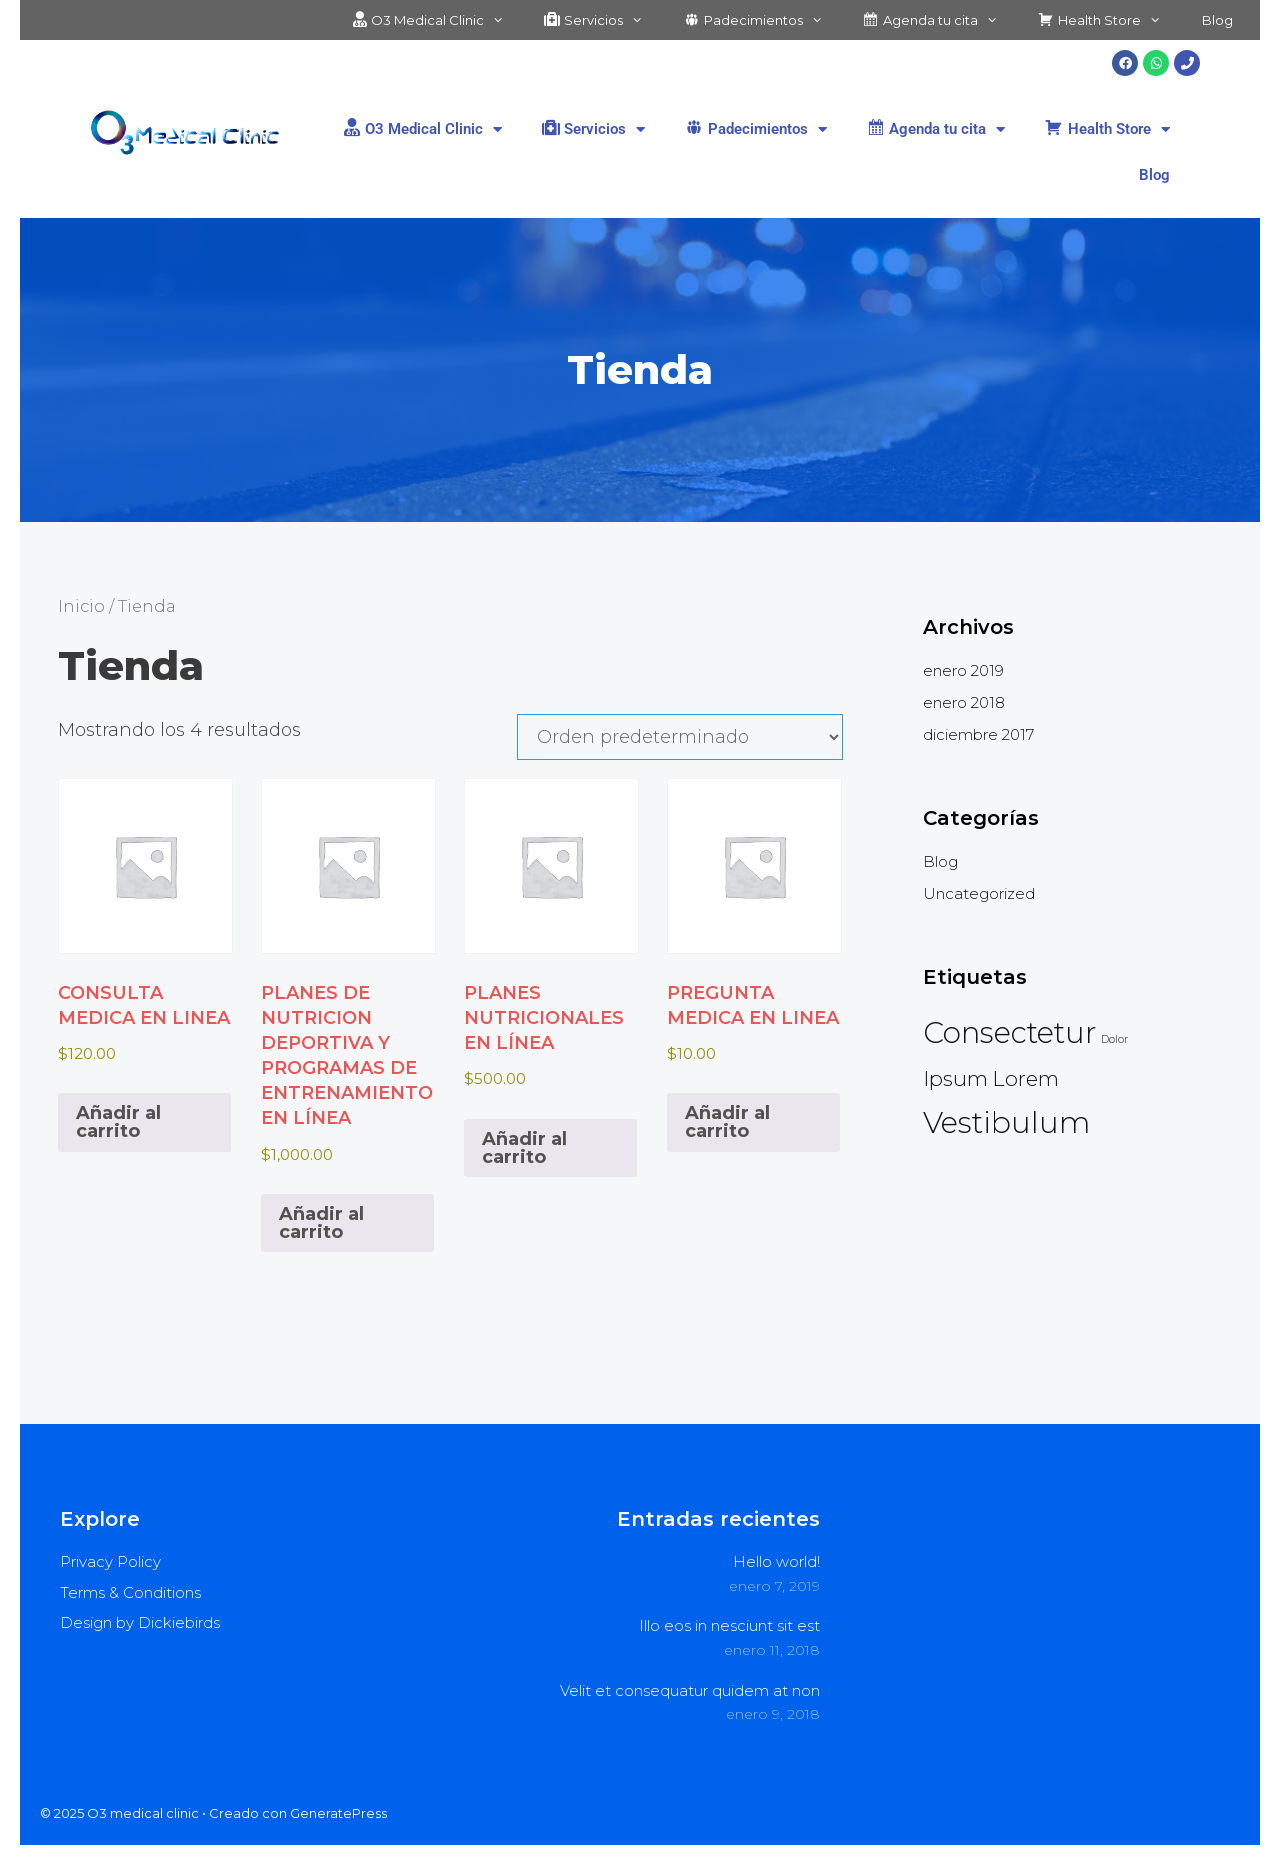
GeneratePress (338, 1813)
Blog (1217, 20)
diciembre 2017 (978, 734)
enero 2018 (964, 702)
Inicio (81, 606)
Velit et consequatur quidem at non (690, 1690)
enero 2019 (963, 670)
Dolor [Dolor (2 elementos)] (1114, 1039)
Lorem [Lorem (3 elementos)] (1025, 1078)
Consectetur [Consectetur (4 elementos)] (1010, 1032)
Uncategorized (979, 893)
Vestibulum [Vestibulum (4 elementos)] (1006, 1122)
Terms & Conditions (130, 1592)
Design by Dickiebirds (140, 1622)
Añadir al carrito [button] (118, 1122)
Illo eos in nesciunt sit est (729, 1625)
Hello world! (776, 1561)
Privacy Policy (110, 1561)
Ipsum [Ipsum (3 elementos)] (955, 1078)
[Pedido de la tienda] (680, 737)
